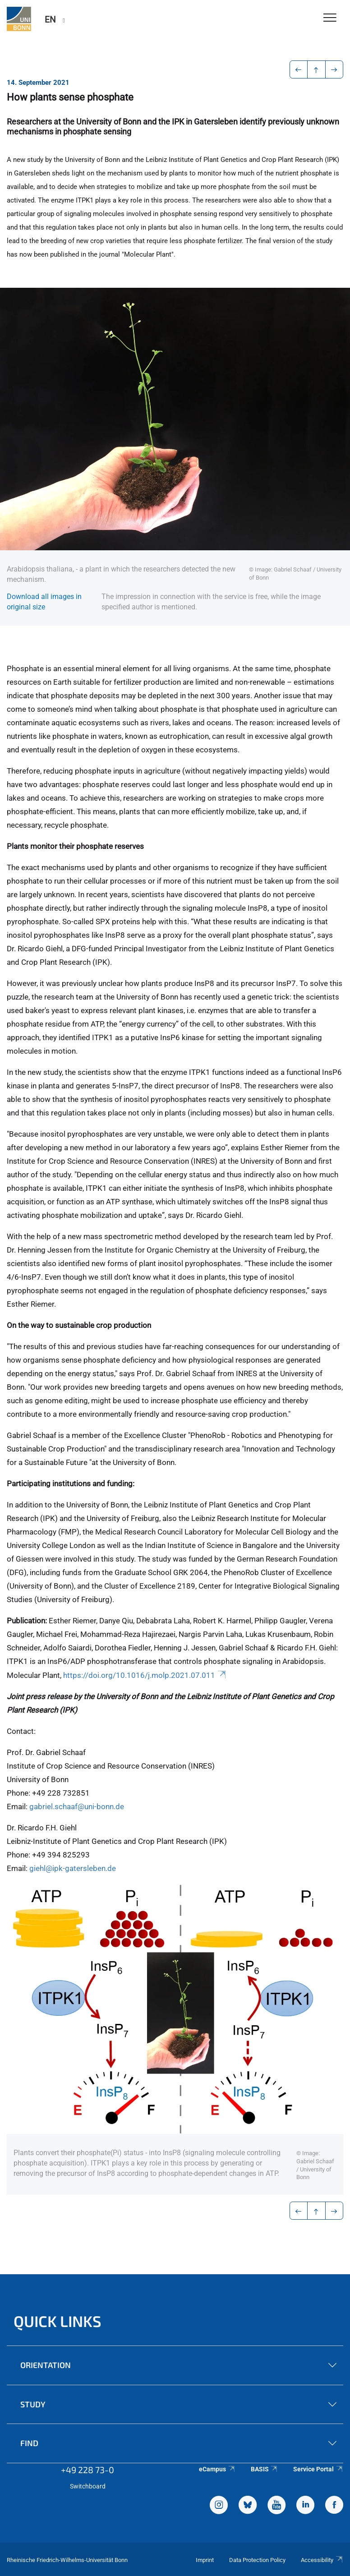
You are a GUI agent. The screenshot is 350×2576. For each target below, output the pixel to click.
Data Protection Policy (257, 2560)
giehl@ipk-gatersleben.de (72, 1868)
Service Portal (318, 2469)
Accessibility (322, 2560)
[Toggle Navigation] (329, 18)
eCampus (217, 2469)
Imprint (205, 2560)
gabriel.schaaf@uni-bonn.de (76, 1806)
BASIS (264, 2469)
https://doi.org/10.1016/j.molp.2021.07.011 (145, 1675)
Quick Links (57, 2321)
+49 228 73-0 (87, 2469)
